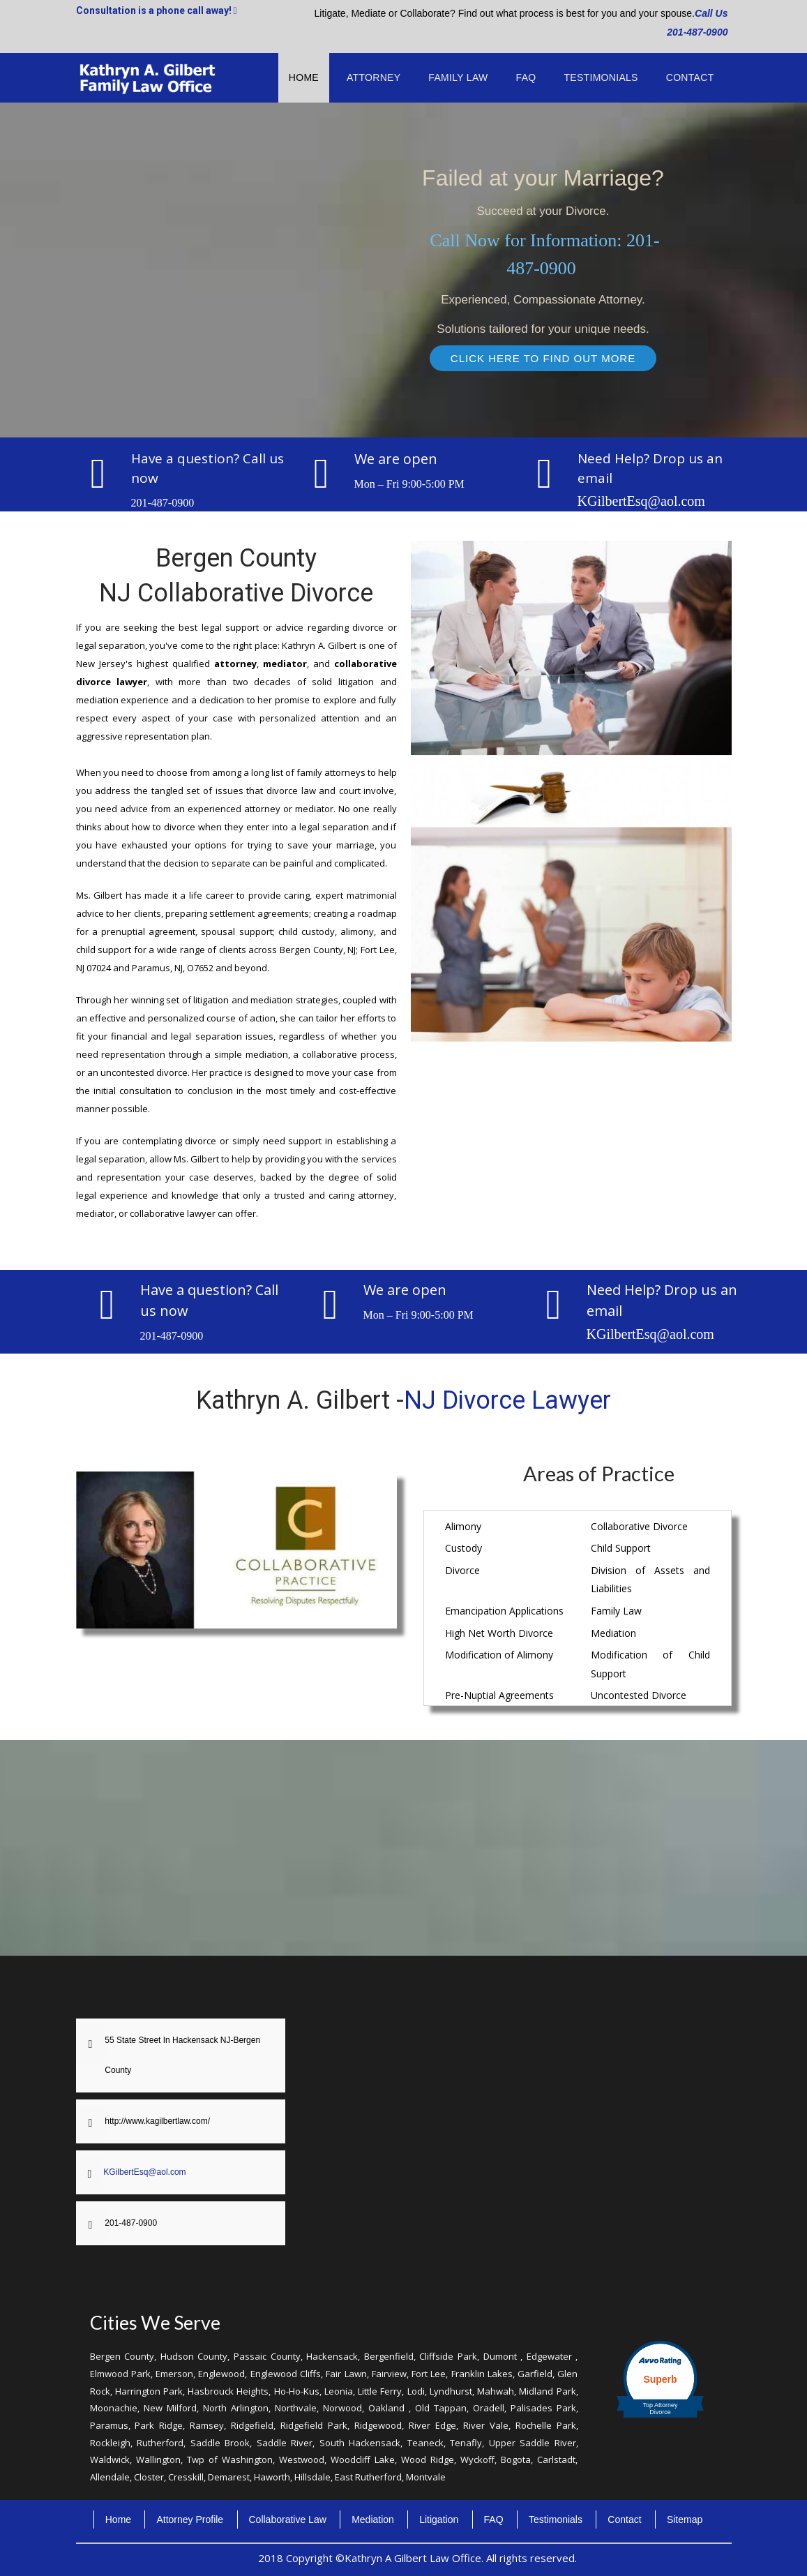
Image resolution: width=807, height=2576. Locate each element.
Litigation (438, 2519)
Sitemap (684, 2519)
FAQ (526, 77)
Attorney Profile (189, 2519)
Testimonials (601, 77)
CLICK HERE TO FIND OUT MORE (543, 358)
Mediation (373, 2519)
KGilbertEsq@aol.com (641, 501)
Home (304, 77)
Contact (690, 77)
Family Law (458, 77)
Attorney (373, 77)
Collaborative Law (287, 2519)
